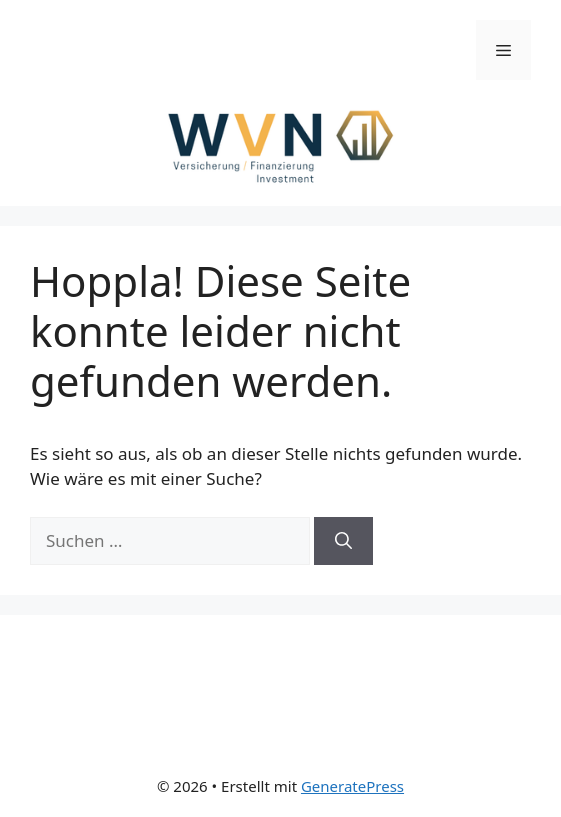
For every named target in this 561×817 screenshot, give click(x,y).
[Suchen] (343, 541)
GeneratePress (352, 786)
